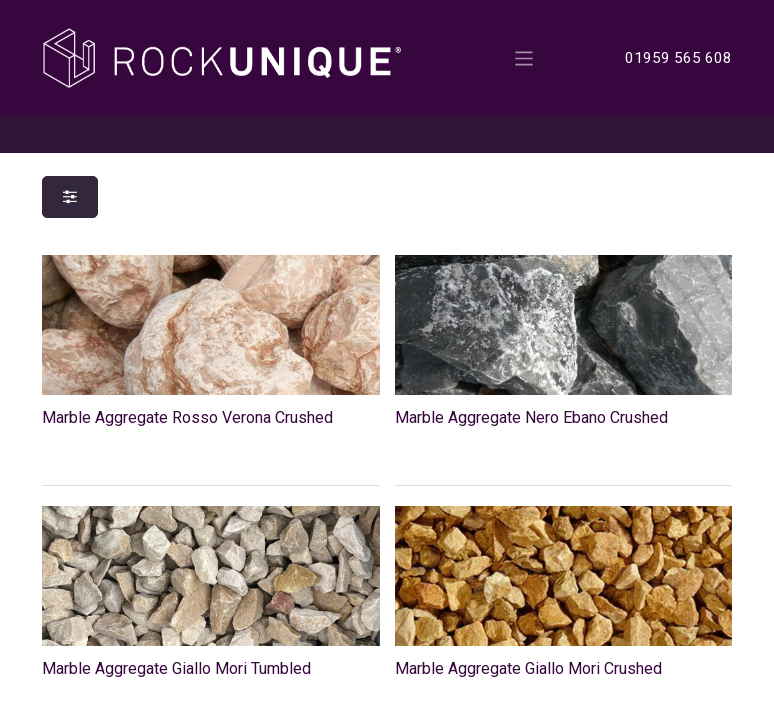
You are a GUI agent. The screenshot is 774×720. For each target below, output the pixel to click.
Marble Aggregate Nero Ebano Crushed (531, 417)
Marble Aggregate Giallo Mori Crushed (528, 668)
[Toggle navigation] (524, 57)
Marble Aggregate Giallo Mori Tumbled (176, 668)
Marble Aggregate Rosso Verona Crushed (187, 417)
